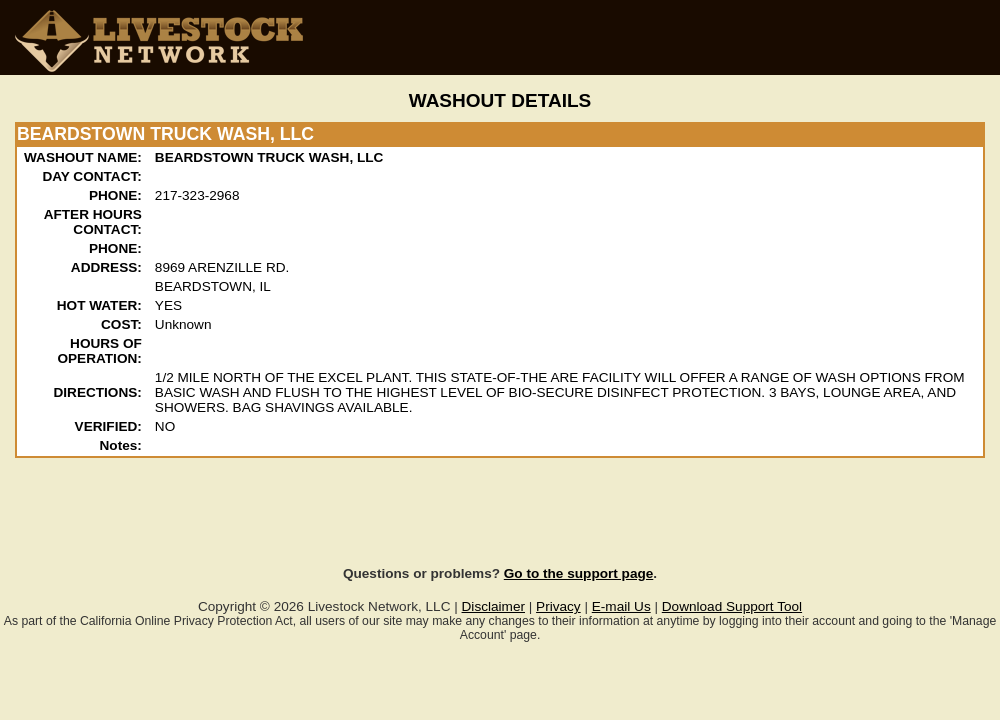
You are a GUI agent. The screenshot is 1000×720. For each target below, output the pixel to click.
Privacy (558, 606)
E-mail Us (621, 606)
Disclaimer (493, 606)
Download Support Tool (732, 606)
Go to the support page (579, 573)
